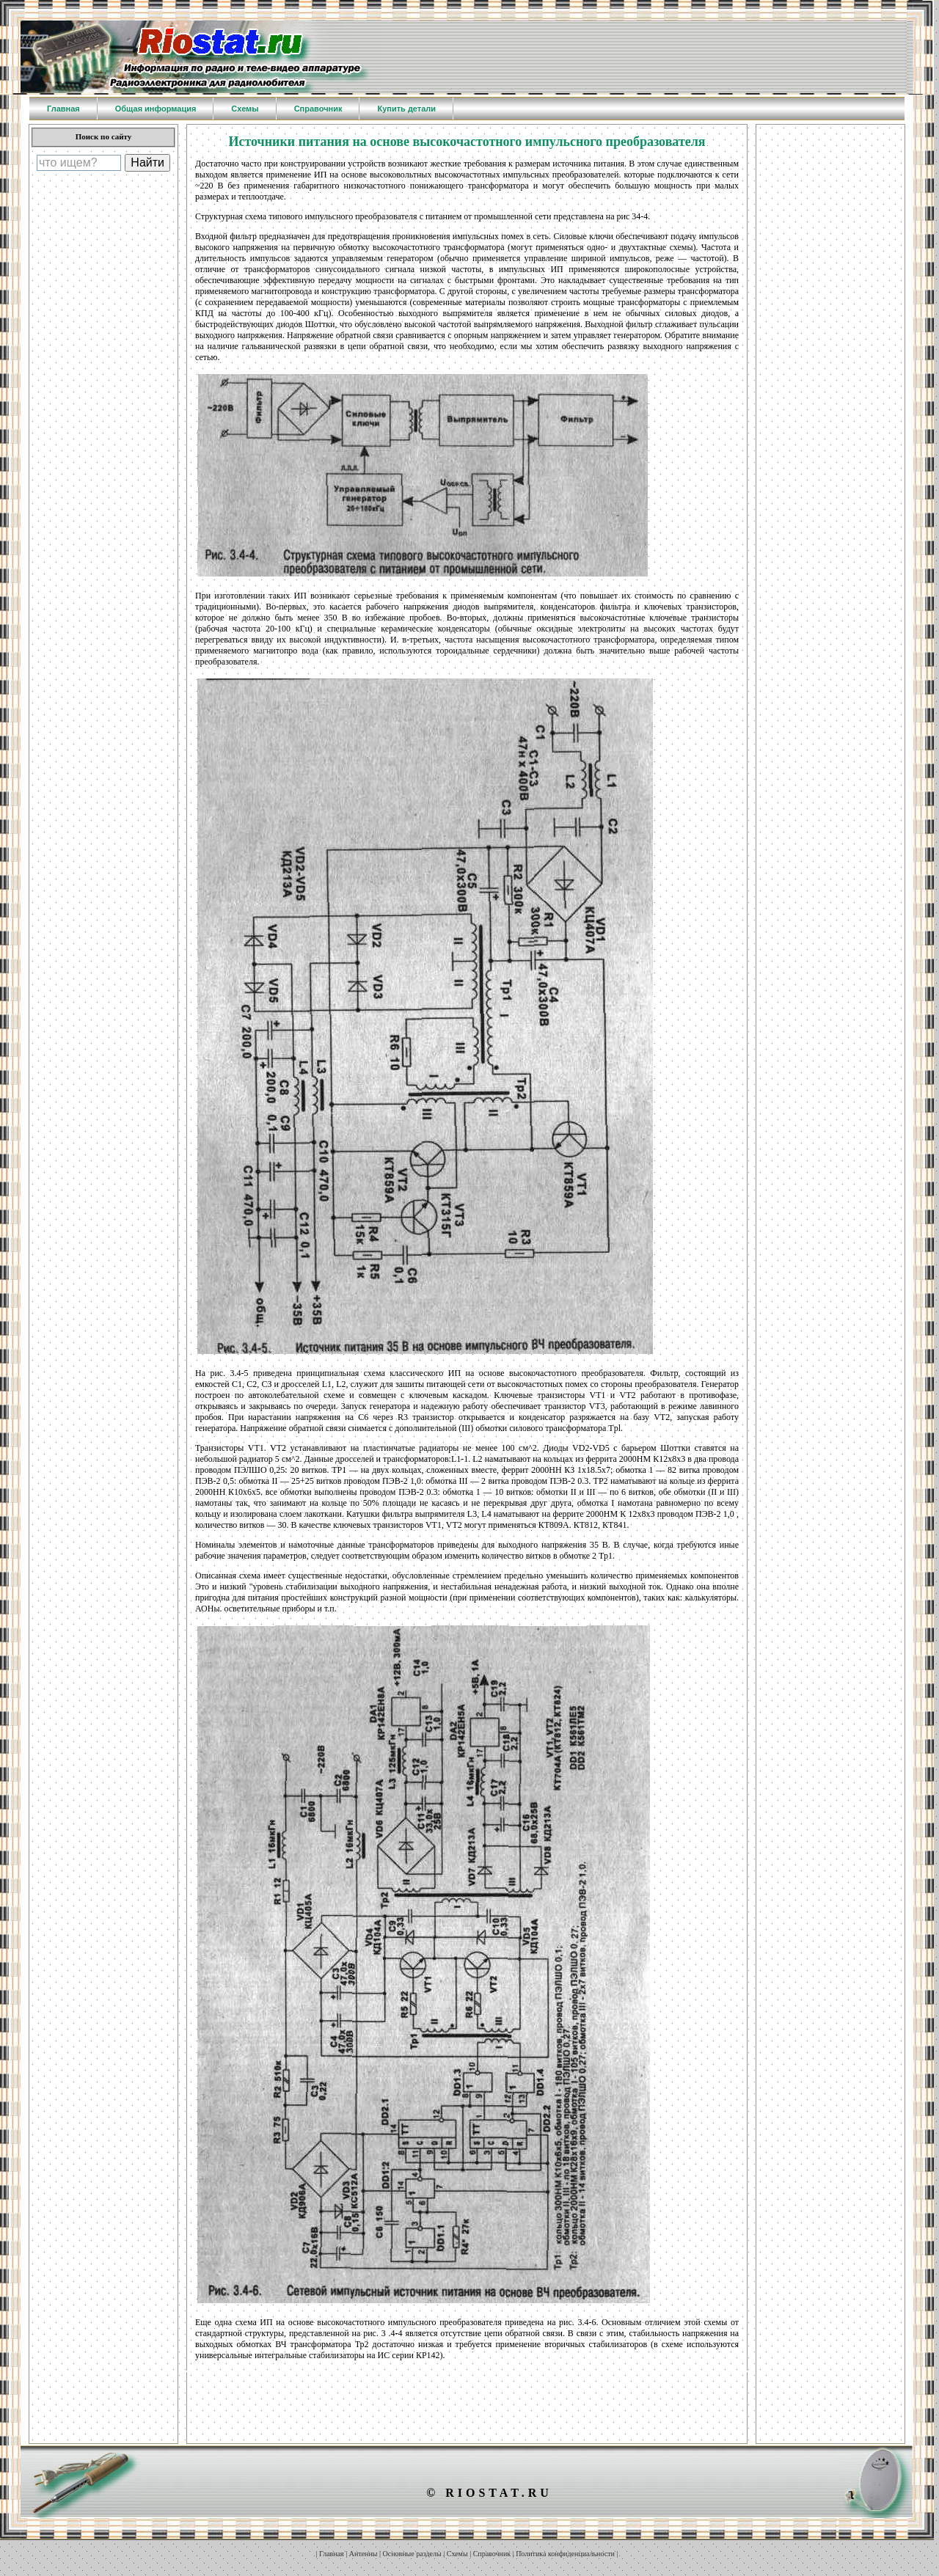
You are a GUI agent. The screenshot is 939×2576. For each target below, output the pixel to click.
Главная (331, 2554)
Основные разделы (412, 2554)
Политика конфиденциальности (565, 2554)
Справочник (492, 2554)
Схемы (457, 2554)
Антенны (363, 2554)
